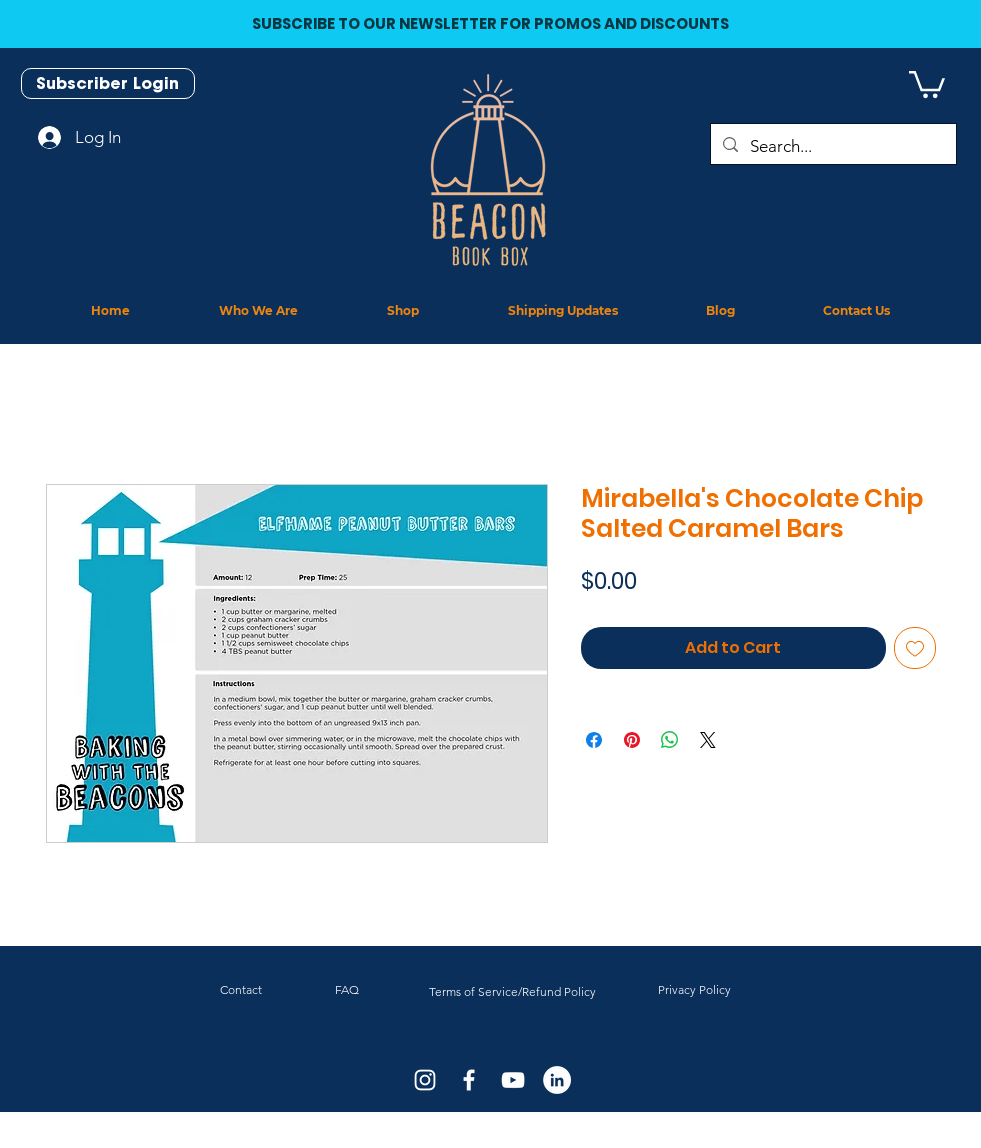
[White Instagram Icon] (425, 1080)
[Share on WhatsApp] (670, 740)
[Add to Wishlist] (915, 648)
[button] (927, 83)
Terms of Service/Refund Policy (512, 991)
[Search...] (832, 146)
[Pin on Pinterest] (632, 740)
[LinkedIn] (557, 1080)
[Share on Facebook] (594, 740)
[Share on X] (708, 740)
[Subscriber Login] (108, 83)
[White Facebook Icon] (469, 1080)
